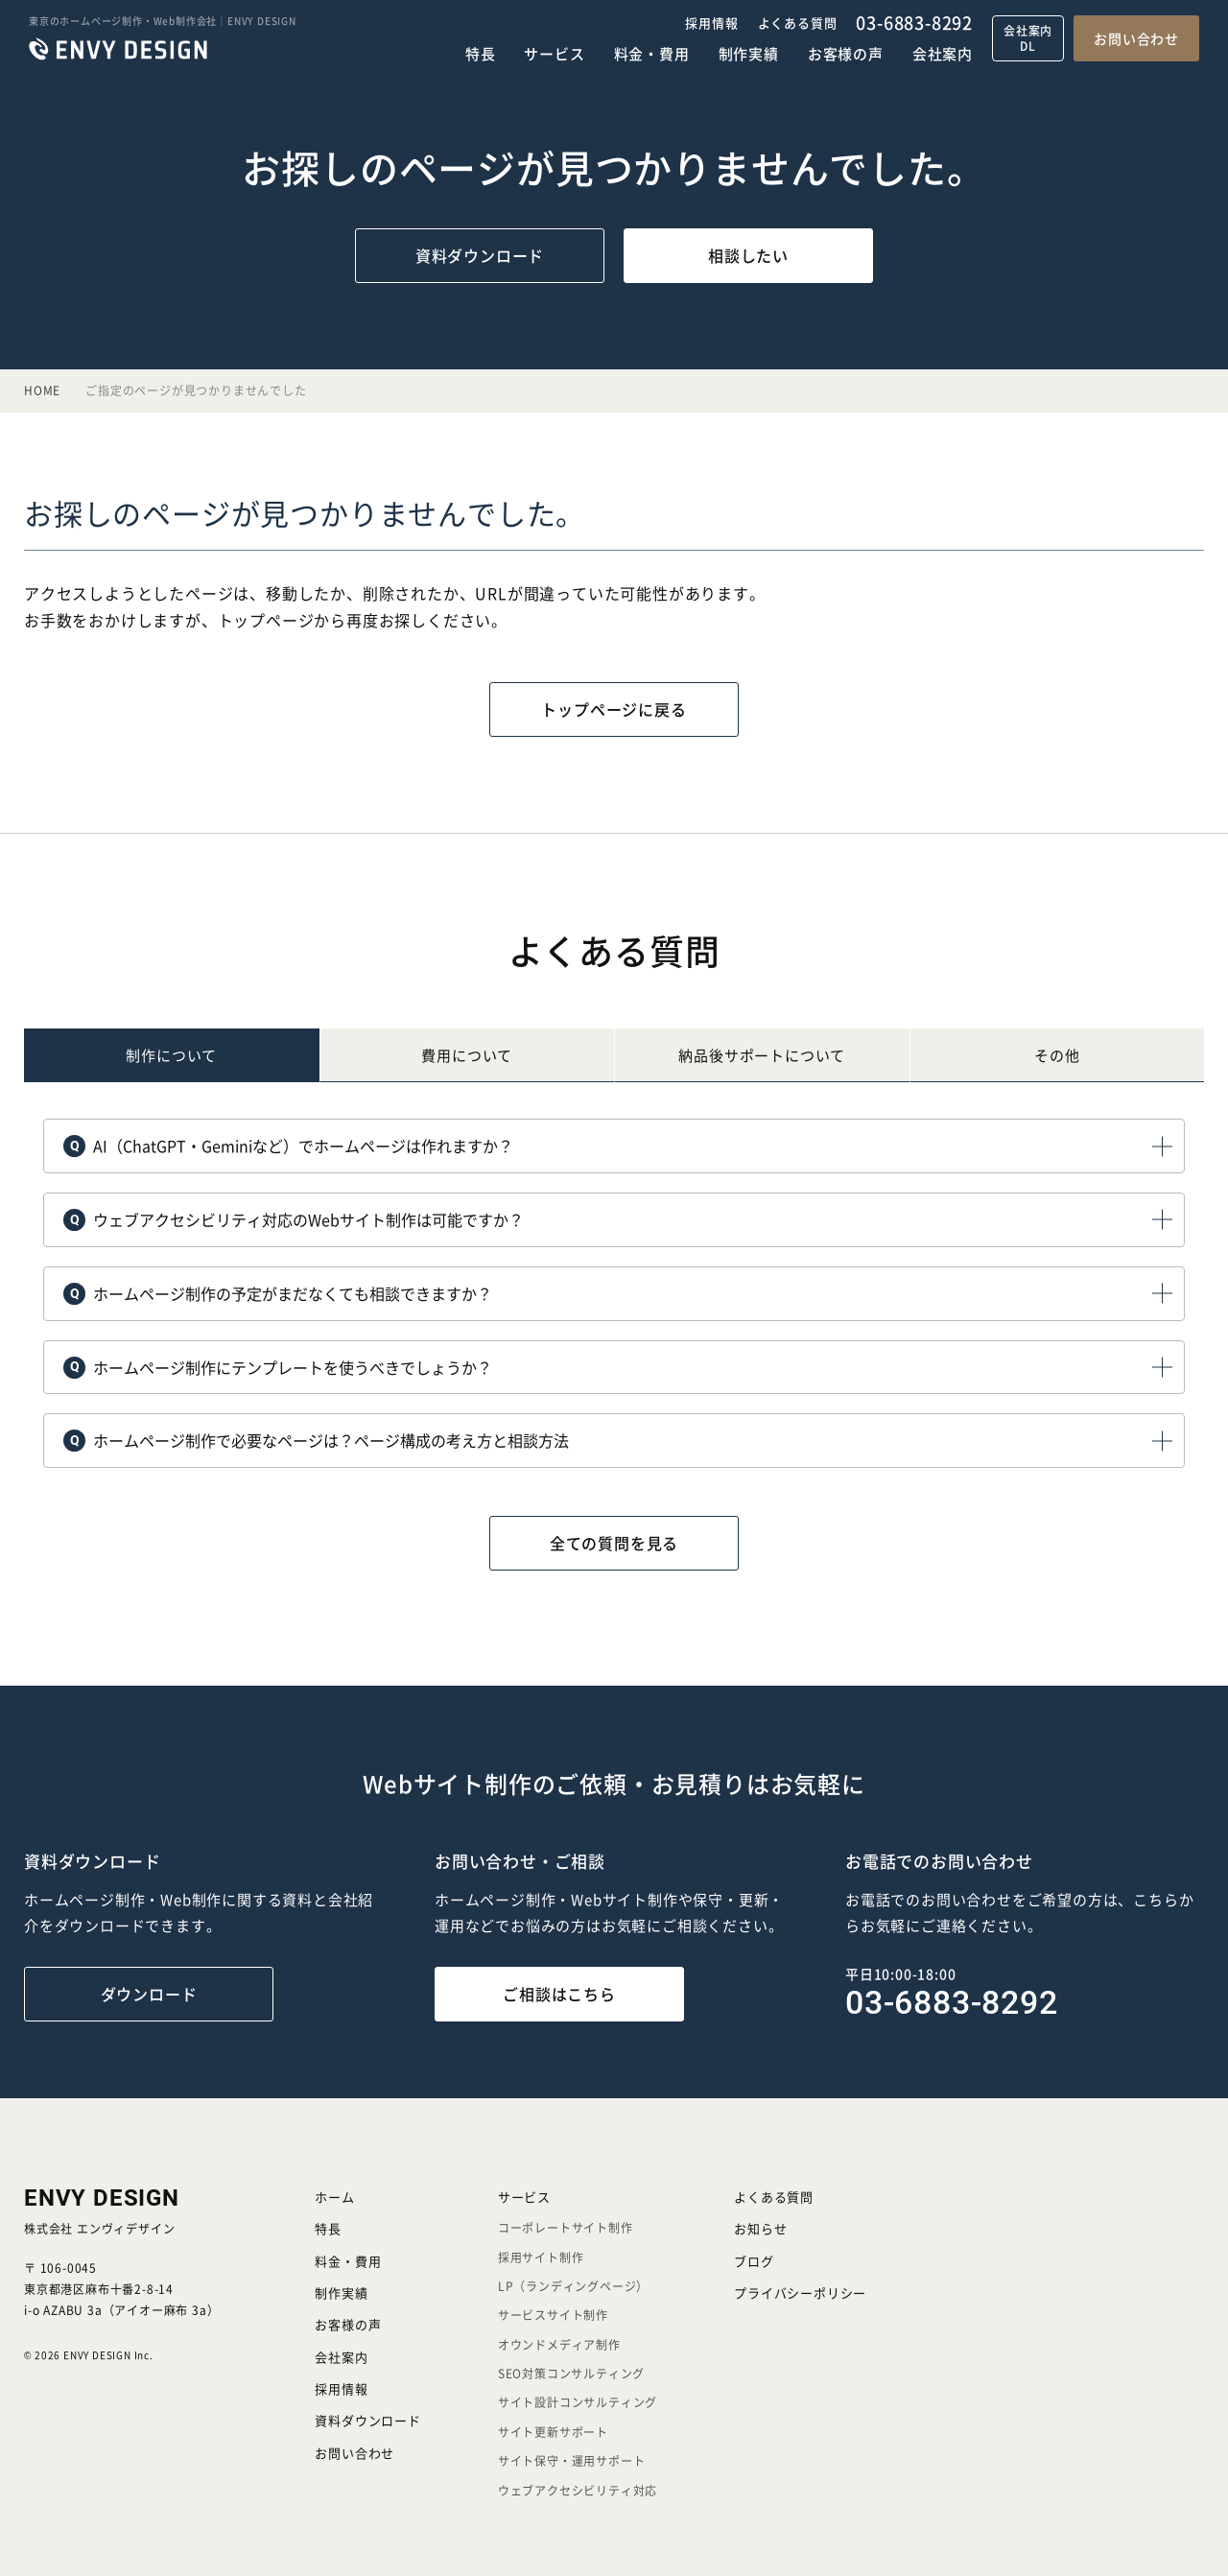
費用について (466, 1055)
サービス (554, 53)
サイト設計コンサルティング (577, 2402)
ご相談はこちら (559, 1993)
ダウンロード (149, 1993)
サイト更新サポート (553, 2431)
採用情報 (711, 22)
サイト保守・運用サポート (572, 2460)
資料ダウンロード (479, 255)
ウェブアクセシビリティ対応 (577, 2490)
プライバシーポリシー (800, 2292)
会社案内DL (1028, 38)
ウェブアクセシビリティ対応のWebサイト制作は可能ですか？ (293, 1218)
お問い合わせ (1136, 38)
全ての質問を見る (614, 1542)
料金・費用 (652, 53)
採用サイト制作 (541, 2257)
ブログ (753, 2261)
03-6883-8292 (914, 22)
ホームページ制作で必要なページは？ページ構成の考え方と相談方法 (316, 1439)
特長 (480, 53)
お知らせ (760, 2228)
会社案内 (942, 53)
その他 (1056, 1055)
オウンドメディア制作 (559, 2344)
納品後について (761, 1055)
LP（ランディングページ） (573, 2286)
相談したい (748, 255)
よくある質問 (798, 22)
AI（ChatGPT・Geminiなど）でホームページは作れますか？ (288, 1144)
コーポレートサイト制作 (565, 2227)
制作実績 (749, 53)
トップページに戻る (613, 709)
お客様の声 (846, 53)
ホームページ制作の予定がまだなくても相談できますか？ (277, 1292)
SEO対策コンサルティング (571, 2373)
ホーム (334, 2196)
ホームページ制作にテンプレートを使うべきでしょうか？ (277, 1366)
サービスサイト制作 (553, 2314)
